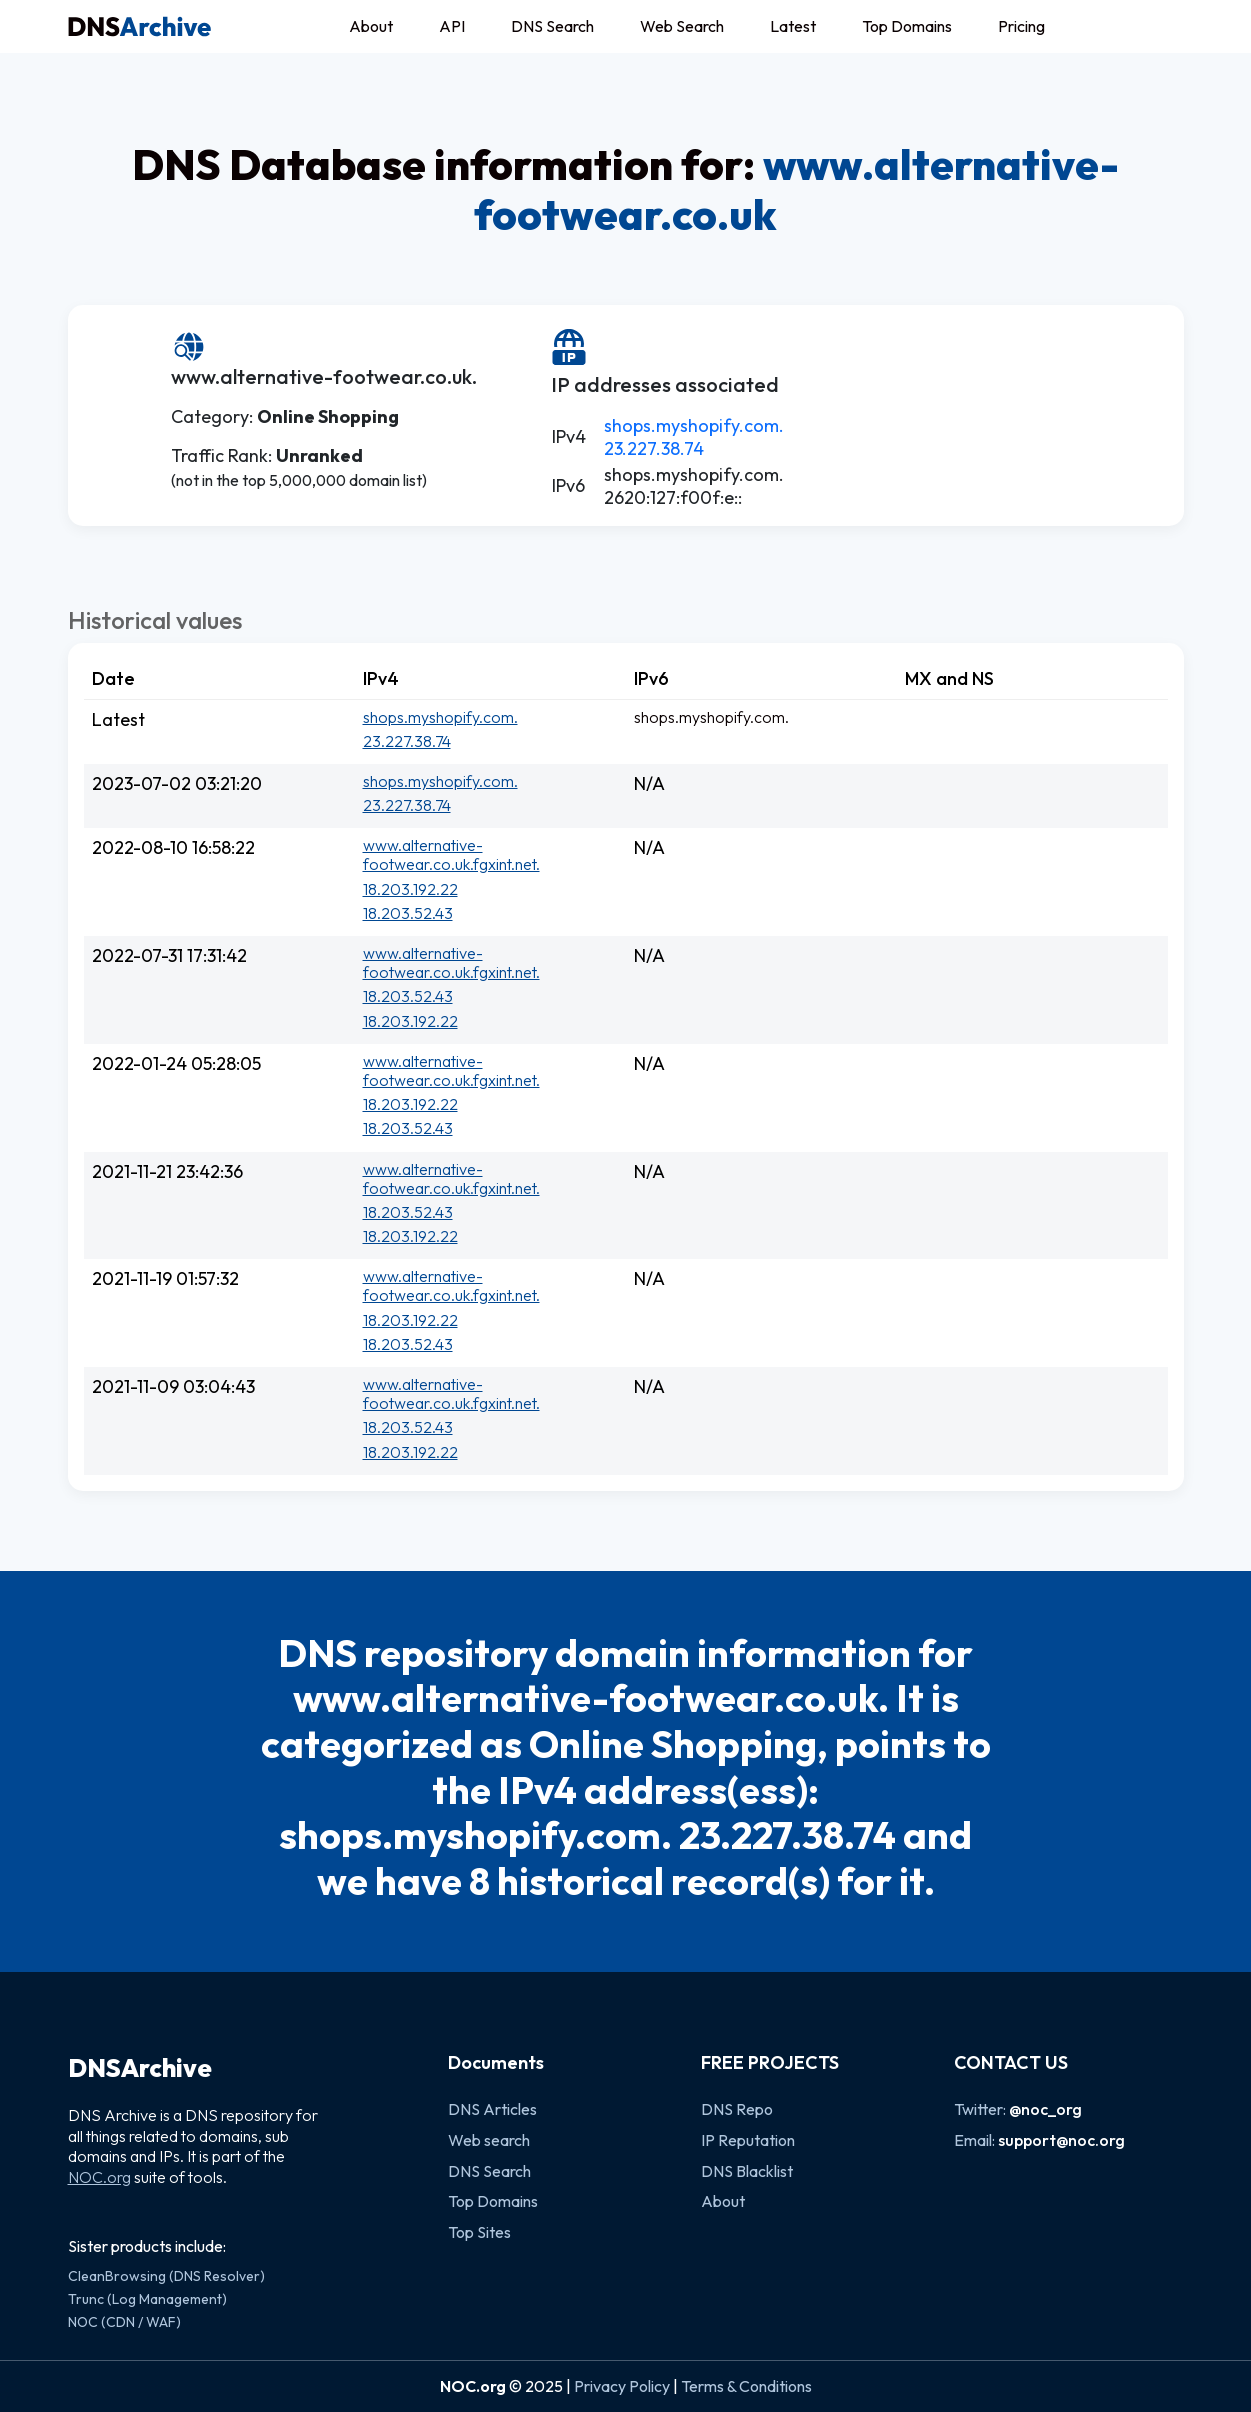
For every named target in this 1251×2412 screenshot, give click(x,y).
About (371, 26)
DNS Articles (492, 2109)
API (452, 26)
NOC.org (99, 2177)
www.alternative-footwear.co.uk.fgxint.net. (451, 854)
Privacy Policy (622, 2386)
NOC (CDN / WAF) (124, 2322)
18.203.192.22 (410, 889)
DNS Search (552, 26)
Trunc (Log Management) (147, 2299)
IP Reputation (748, 2140)
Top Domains (907, 26)
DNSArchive (140, 2068)
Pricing (1021, 26)
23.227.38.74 (654, 448)
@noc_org (1045, 2109)
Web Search (682, 26)
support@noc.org (1061, 2140)
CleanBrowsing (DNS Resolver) (166, 2276)
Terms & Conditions (746, 2386)
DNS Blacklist (747, 2171)
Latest (793, 26)
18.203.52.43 (408, 913)
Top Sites (479, 2232)
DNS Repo (737, 2109)
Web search (489, 2140)
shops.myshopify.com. (694, 425)
